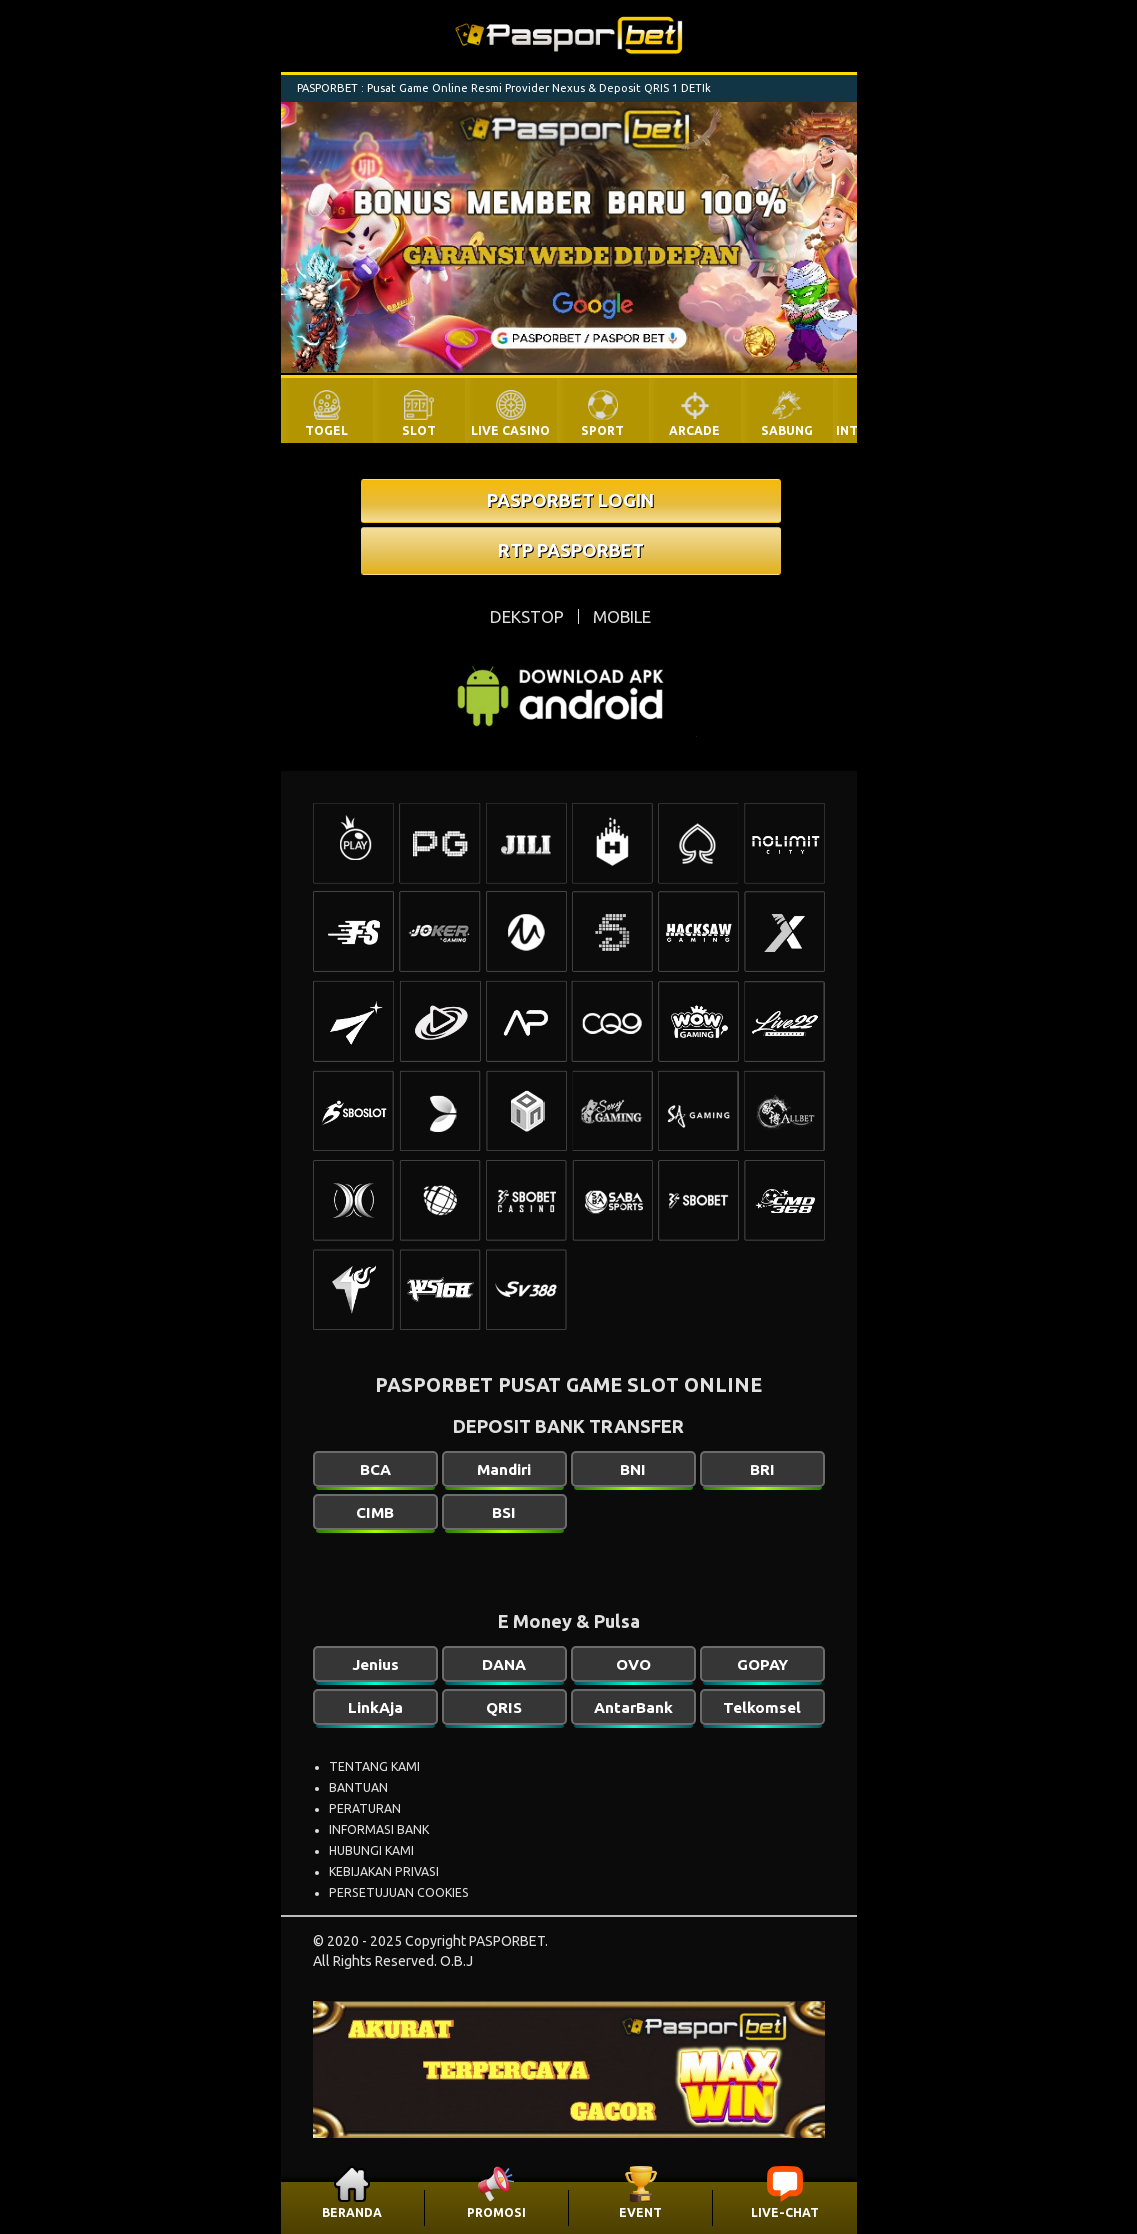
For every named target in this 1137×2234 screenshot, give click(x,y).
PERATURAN (365, 1808)
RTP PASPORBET (571, 550)
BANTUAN (358, 1787)
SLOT (419, 430)
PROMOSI (496, 2212)
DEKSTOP (527, 616)
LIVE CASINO (510, 430)
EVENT (640, 2212)
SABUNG (787, 430)
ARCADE (694, 430)
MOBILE (622, 616)
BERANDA (352, 2212)
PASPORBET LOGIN (570, 500)
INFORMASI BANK (379, 1829)
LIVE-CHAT (785, 2212)
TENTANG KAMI (374, 1766)
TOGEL (326, 430)
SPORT (602, 430)
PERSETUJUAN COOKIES (399, 1892)
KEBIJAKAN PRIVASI (384, 1871)
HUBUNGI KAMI (371, 1850)
